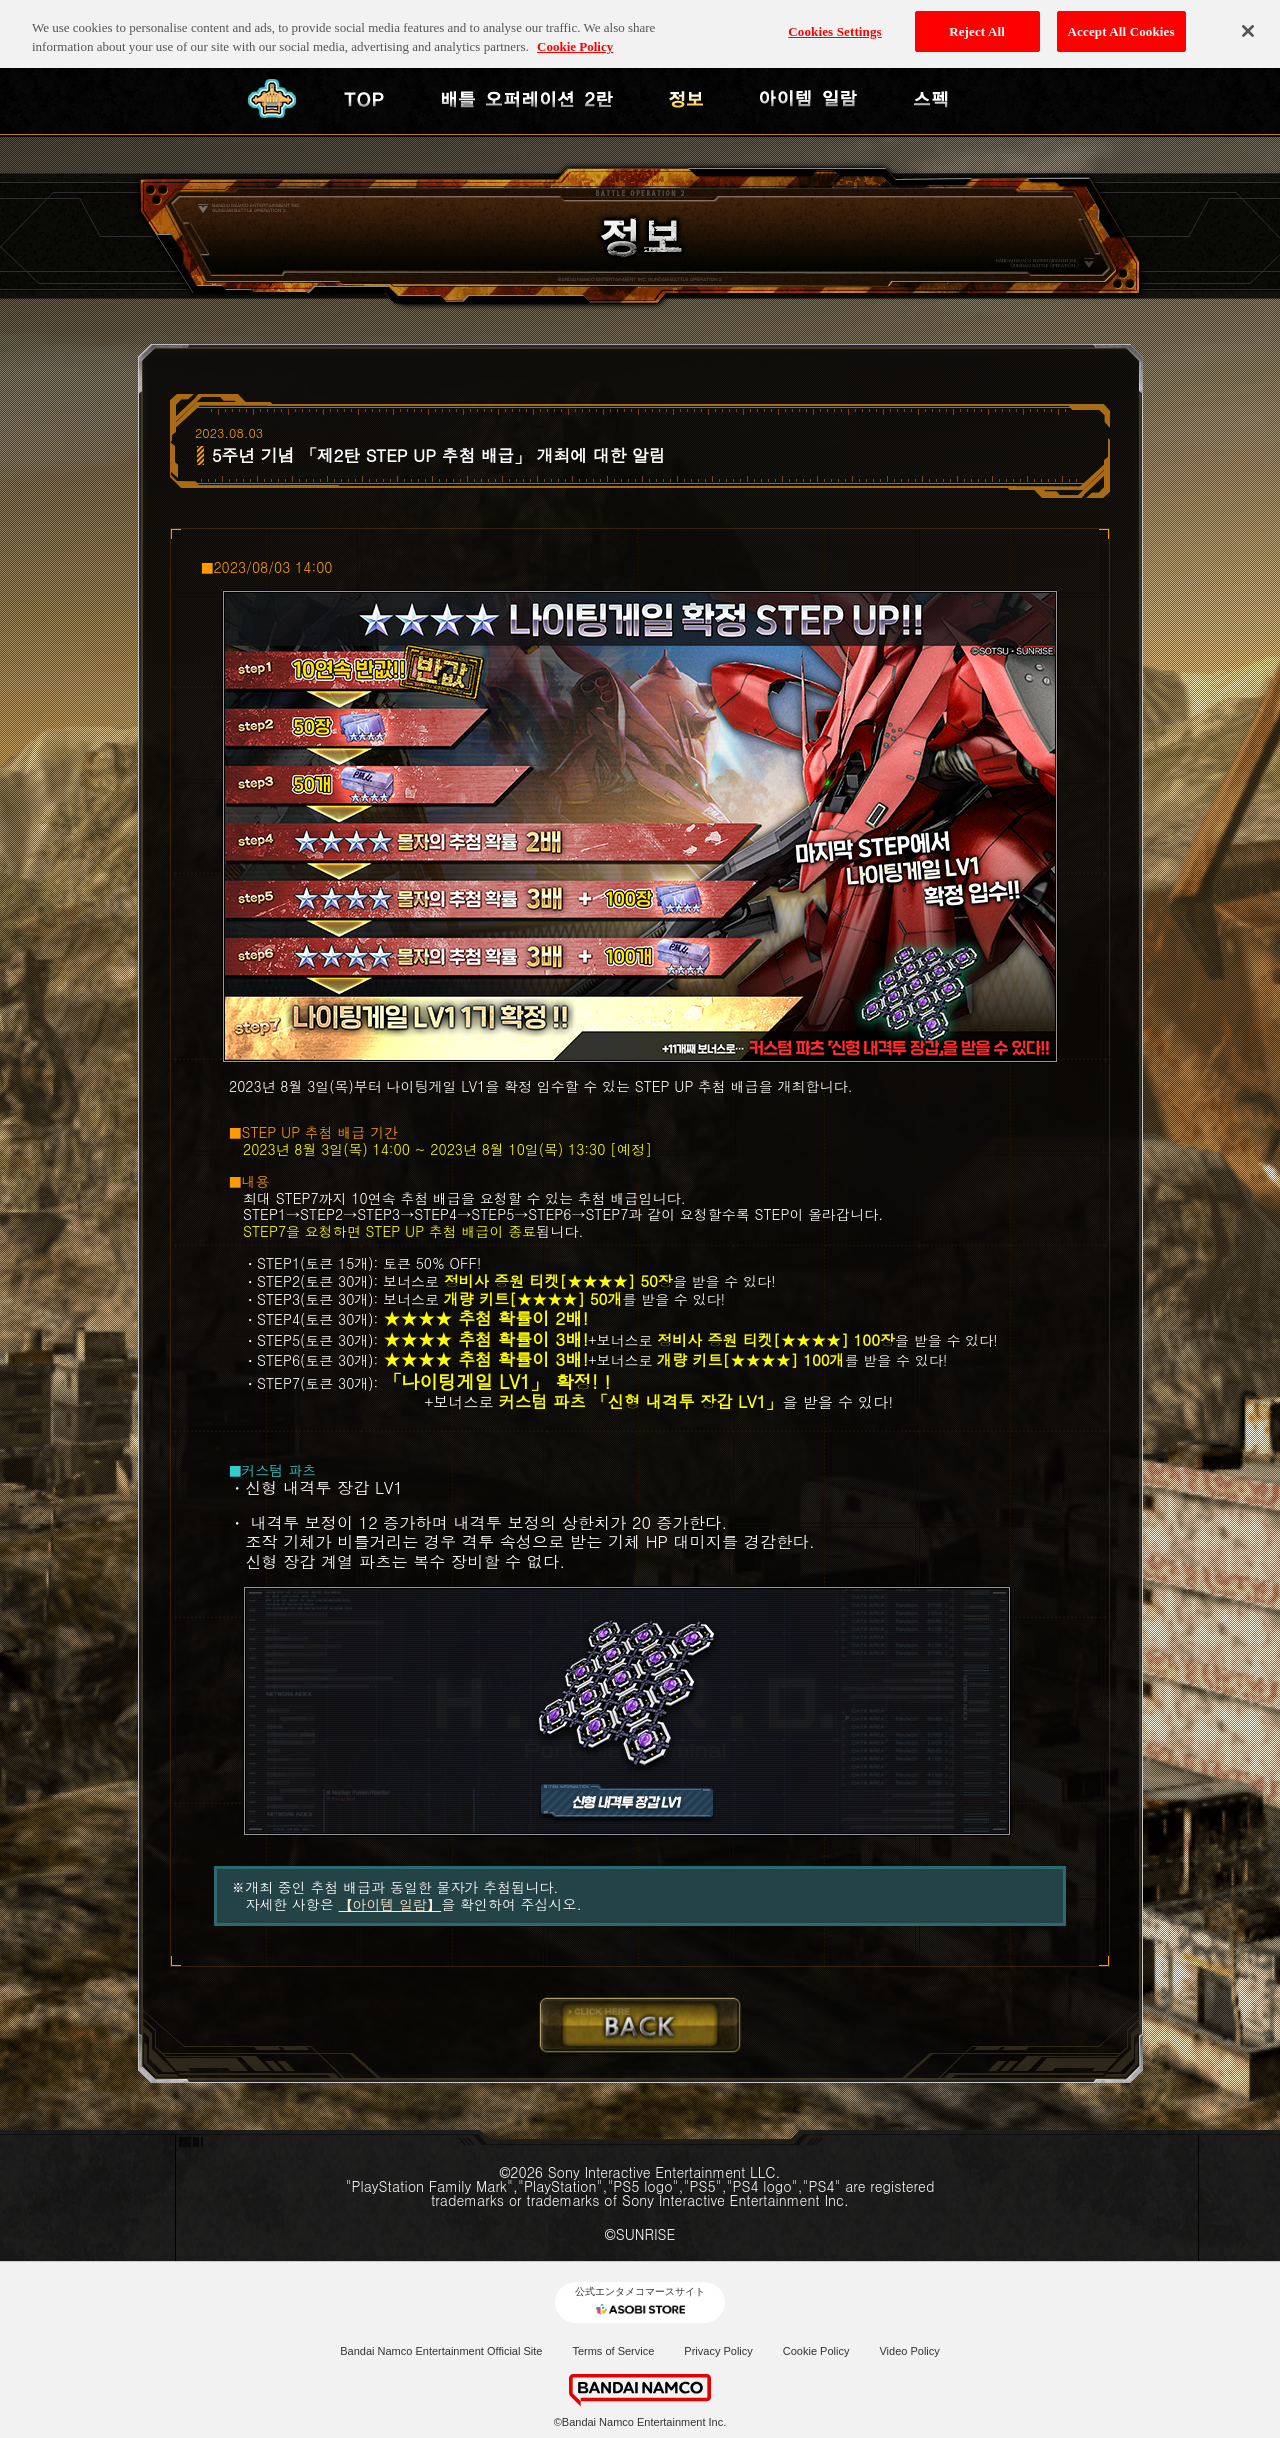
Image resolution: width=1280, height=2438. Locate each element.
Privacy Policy (718, 2351)
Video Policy (909, 2351)
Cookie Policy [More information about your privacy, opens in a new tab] (575, 36)
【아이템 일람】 (390, 1904)
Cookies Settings (834, 20)
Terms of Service (613, 2351)
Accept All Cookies (1121, 20)
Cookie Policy (816, 2351)
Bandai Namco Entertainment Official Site (441, 2351)
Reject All (977, 20)
